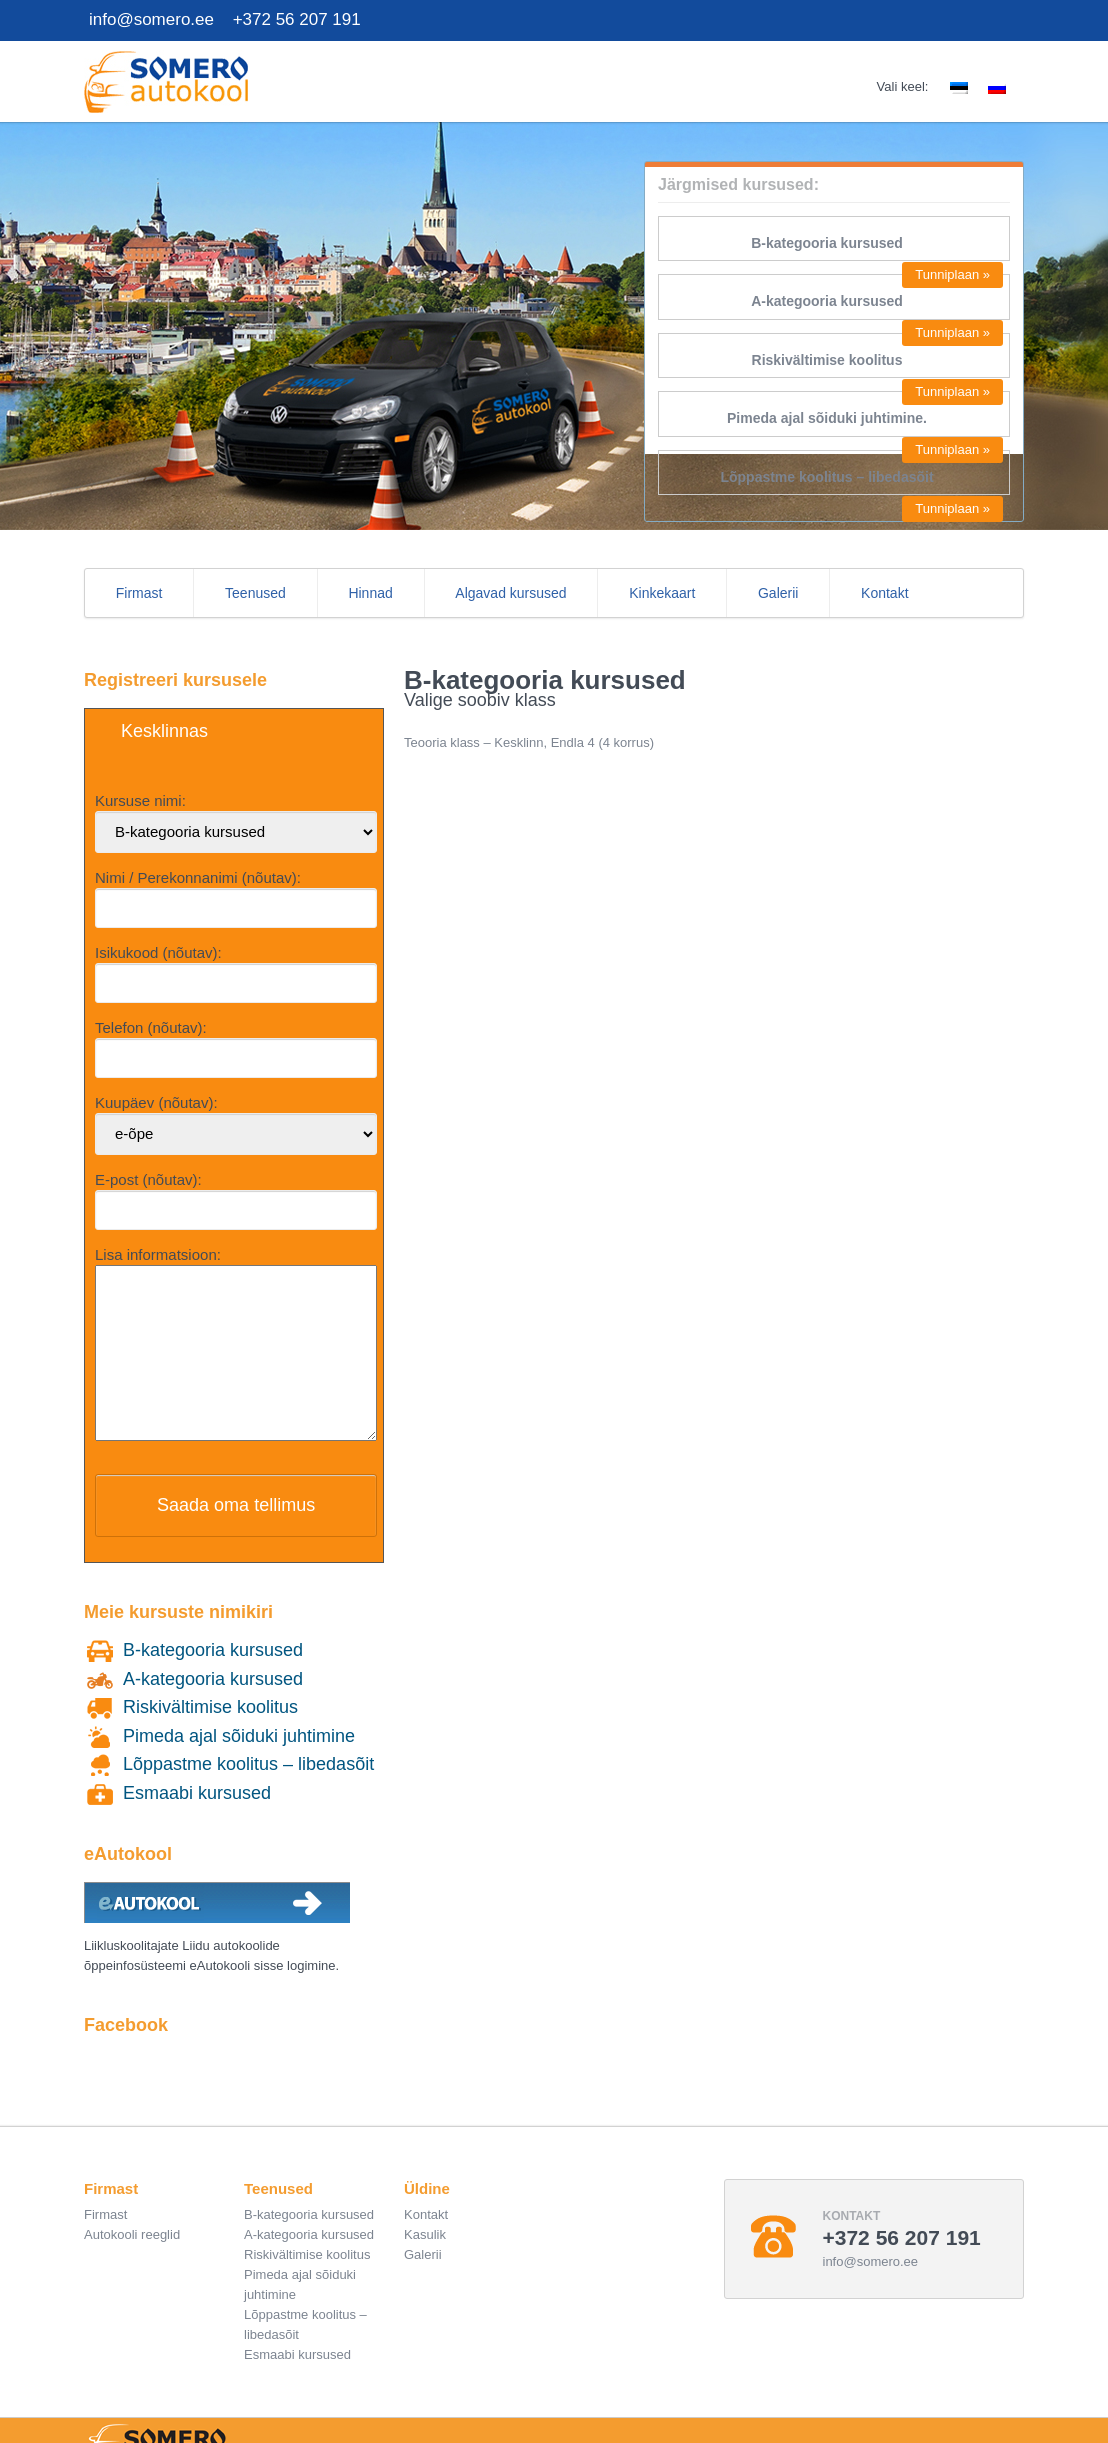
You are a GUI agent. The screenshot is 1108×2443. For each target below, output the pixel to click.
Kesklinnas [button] (164, 731)
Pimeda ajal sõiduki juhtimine (239, 1766)
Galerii (778, 593)
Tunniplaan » (952, 274)
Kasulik (425, 2264)
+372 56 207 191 (297, 19)
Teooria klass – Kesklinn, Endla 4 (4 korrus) (529, 742)
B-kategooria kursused (827, 243)
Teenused (255, 593)
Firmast (139, 593)
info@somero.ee (151, 19)
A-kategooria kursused (827, 301)
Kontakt (884, 593)
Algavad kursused (510, 593)
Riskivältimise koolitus (827, 360)
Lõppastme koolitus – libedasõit (826, 477)
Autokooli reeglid (132, 2264)
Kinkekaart (662, 593)
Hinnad (370, 593)
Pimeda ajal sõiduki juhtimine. (827, 418)
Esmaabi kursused (197, 1823)
